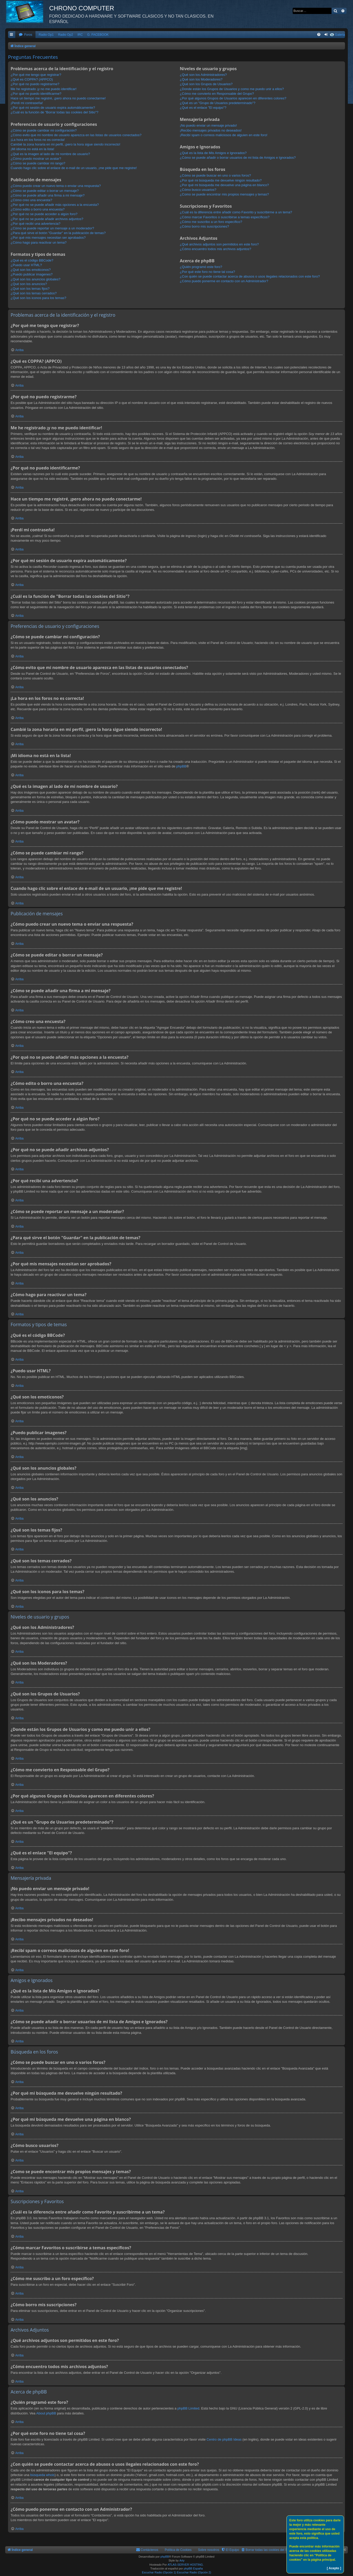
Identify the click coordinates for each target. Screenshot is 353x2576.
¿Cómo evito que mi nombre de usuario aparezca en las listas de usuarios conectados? (76, 135)
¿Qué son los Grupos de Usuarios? (206, 84)
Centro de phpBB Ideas (224, 2439)
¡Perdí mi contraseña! (27, 103)
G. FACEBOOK (98, 35)
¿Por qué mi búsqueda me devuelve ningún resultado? (221, 180)
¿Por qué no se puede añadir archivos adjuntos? (47, 219)
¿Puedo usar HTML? (26, 265)
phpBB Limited (188, 2408)
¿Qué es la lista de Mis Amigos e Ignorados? (213, 153)
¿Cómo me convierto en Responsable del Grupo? (217, 94)
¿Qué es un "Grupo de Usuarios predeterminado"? (217, 103)
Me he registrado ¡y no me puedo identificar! (43, 89)
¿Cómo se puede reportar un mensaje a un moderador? (52, 228)
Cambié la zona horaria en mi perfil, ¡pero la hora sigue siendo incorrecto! (65, 144)
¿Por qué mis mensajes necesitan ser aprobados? (48, 238)
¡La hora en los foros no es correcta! (38, 140)
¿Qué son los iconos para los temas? (38, 298)
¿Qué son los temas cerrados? (34, 293)
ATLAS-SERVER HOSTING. (186, 2564)
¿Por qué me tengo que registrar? (36, 75)
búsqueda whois (42, 2475)
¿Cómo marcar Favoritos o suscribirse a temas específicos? (224, 217)
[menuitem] (25, 34)
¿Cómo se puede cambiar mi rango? (38, 163)
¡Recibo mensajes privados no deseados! (210, 130)
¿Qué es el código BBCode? (32, 260)
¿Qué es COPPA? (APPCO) (32, 79)
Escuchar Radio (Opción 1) (159, 2572)
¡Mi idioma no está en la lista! (32, 149)
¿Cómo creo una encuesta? (31, 200)
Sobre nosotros (208, 2550)
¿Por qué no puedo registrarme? (35, 84)
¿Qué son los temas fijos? (30, 289)
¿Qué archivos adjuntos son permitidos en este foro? (219, 244)
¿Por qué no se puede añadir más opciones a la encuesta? (55, 205)
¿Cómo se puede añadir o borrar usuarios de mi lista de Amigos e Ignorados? (238, 157)
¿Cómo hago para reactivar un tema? (39, 242)
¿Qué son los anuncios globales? (35, 279)
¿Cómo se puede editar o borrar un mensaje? (45, 191)
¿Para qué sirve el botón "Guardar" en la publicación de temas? (58, 233)
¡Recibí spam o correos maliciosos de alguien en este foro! (223, 135)
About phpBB (46, 2413)
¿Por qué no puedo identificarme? (36, 94)
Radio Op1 (46, 35)
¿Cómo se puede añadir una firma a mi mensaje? (47, 195)
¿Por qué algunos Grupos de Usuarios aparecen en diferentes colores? (233, 98)
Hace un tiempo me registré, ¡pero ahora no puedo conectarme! (58, 98)
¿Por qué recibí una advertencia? (35, 224)
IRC (80, 35)
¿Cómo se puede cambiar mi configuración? (44, 130)
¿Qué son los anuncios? (29, 284)
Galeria (340, 35)
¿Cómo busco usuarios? (198, 190)
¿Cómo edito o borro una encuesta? (37, 209)
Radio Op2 (65, 35)
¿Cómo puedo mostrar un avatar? (36, 159)
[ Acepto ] (334, 2568)
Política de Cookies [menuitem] (178, 2550)
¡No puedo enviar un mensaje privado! (208, 125)
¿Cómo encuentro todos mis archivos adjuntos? (215, 249)
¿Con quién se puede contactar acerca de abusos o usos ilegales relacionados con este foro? (250, 276)
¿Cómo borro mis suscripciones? (204, 226)
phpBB (181, 766)
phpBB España (193, 2568)
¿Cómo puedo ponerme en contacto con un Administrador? (224, 281)
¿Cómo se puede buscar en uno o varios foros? (215, 175)
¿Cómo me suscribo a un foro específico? (211, 222)
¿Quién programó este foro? (201, 267)
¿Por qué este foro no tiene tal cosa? (207, 272)
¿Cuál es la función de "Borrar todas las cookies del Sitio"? (54, 112)
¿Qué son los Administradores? (203, 75)
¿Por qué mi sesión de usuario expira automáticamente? (53, 108)
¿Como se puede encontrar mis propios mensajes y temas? (224, 194)
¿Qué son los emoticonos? (31, 270)
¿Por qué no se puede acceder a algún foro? (44, 214)
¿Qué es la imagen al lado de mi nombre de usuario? (50, 154)
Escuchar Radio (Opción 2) (194, 2572)
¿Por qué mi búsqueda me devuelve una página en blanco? (224, 185)
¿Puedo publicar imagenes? (32, 274)
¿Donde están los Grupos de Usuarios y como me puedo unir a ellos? (232, 89)
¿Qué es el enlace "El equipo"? (203, 108)
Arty (182, 2560)
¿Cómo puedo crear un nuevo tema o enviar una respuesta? (56, 186)
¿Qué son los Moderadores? (201, 79)
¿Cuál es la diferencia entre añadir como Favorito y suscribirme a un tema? (236, 212)
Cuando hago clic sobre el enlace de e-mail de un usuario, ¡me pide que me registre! (74, 168)
